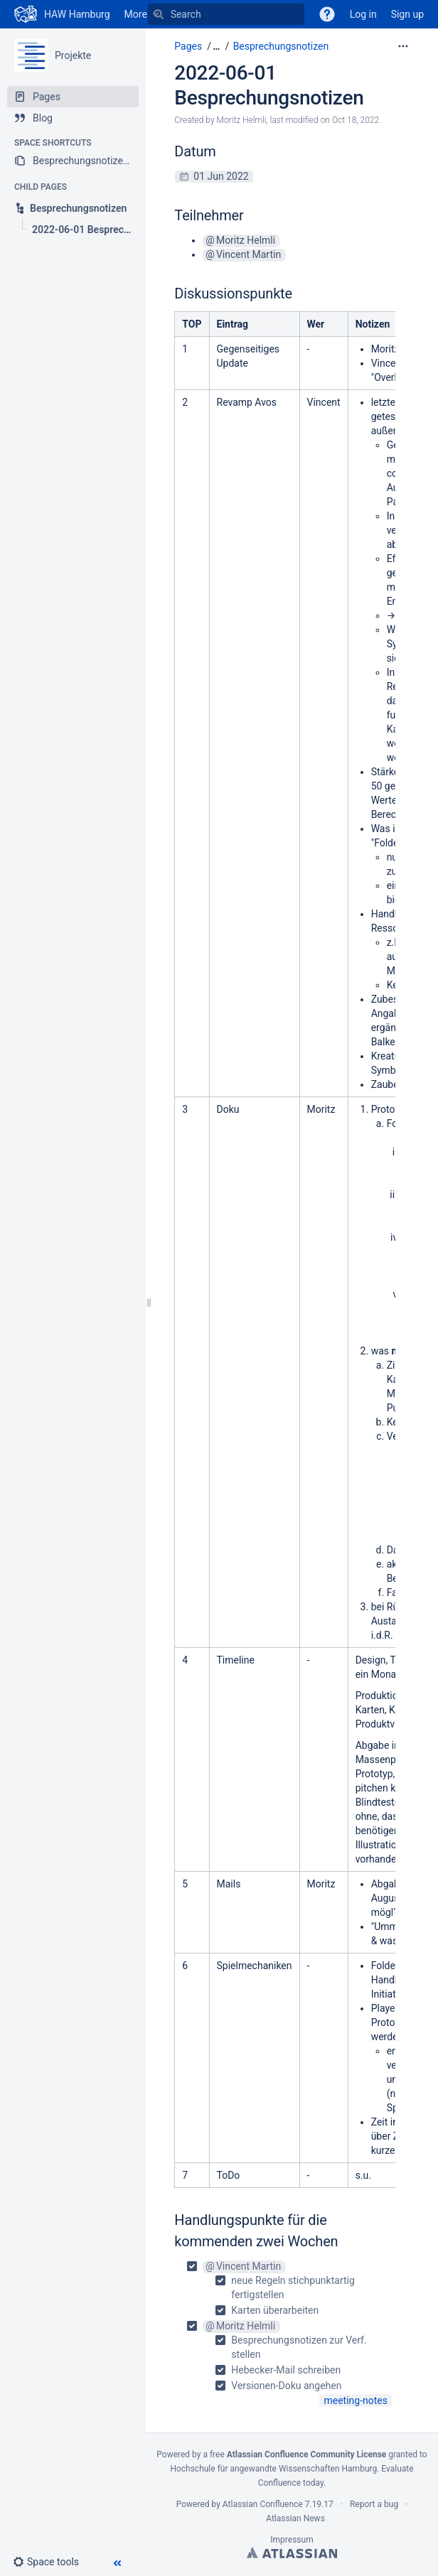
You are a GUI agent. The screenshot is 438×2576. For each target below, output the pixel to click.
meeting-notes (356, 2400)
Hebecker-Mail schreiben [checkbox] (286, 2370)
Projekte (73, 55)
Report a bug (374, 2504)
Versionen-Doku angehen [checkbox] (286, 2385)
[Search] (158, 14)
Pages (188, 46)
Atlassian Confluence (263, 2504)
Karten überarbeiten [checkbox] (275, 2310)
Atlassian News (295, 2518)
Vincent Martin (248, 254)
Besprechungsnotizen (281, 46)
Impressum (291, 2540)
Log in (363, 14)
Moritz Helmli (245, 240)
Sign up (407, 14)
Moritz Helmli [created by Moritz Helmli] (242, 120)
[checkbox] (291, 2288)
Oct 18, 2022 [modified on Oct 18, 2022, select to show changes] (355, 120)
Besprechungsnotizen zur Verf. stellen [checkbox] (298, 2347)
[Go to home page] (62, 14)
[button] (51, 2561)
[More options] (403, 46)
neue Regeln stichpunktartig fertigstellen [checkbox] (293, 2287)
